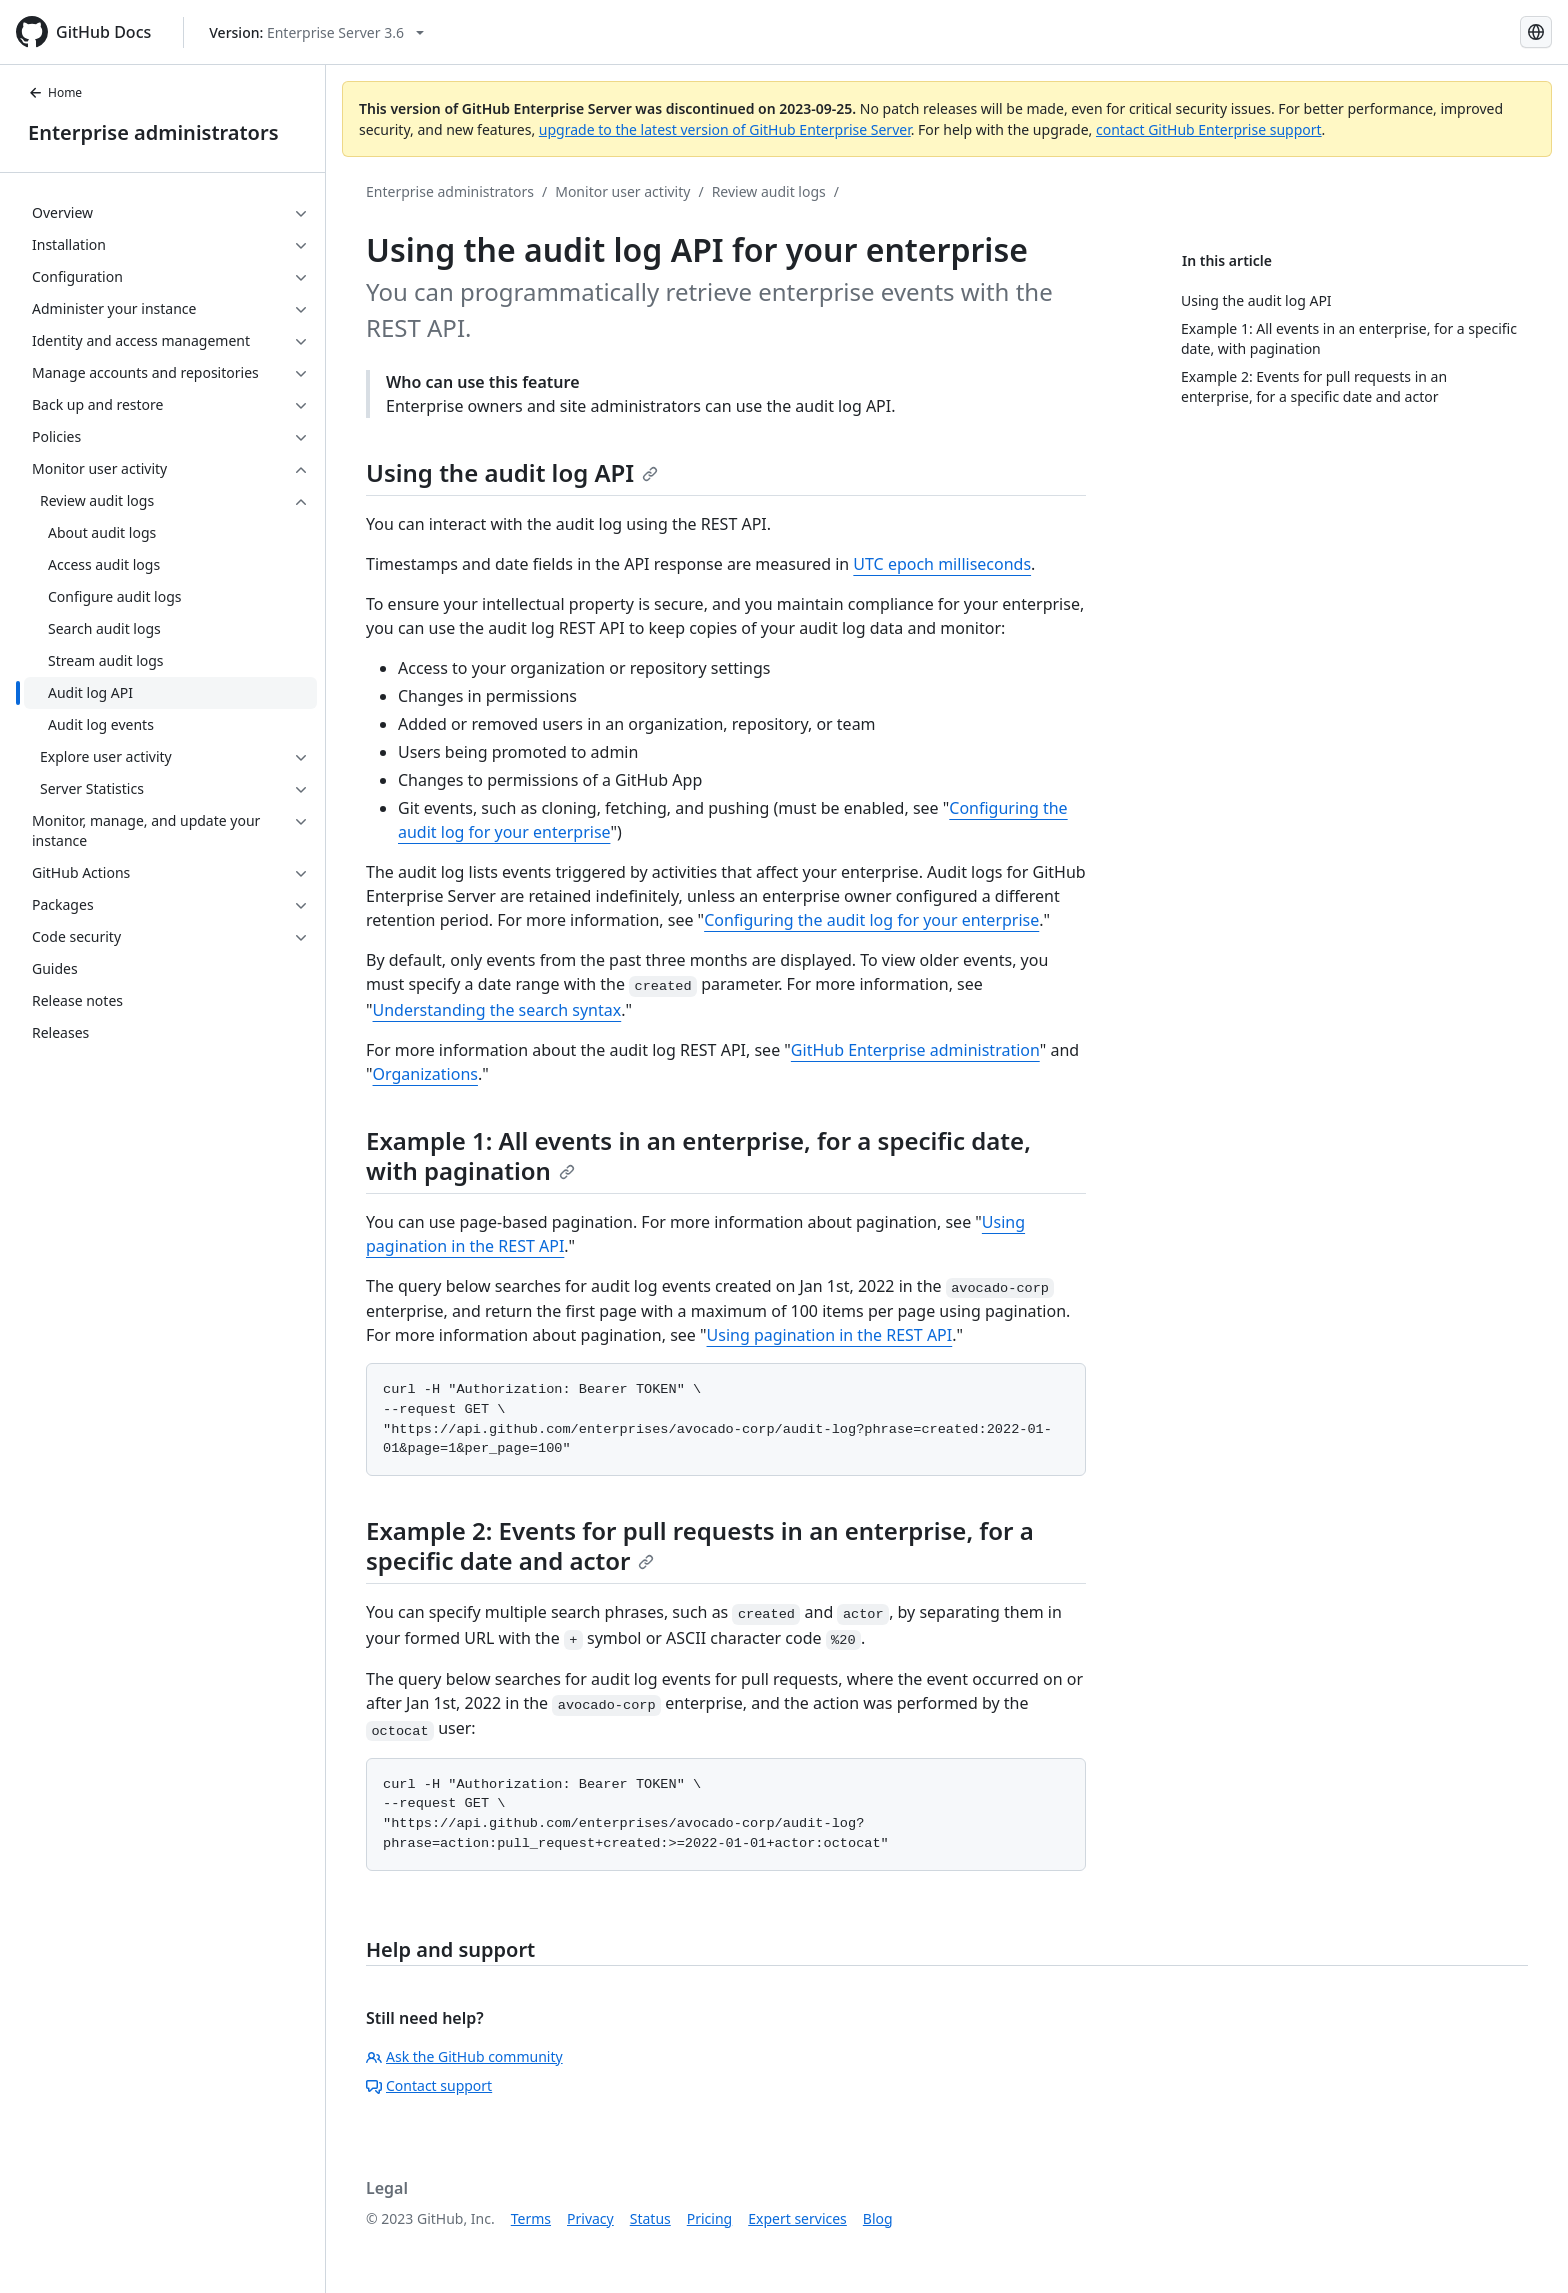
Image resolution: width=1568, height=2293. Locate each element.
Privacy (590, 2218)
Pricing (709, 2218)
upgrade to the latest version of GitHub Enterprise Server (725, 129)
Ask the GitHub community (464, 2056)
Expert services (797, 2218)
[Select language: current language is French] (1536, 32)
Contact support (429, 2085)
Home (55, 92)
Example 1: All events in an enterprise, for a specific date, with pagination (698, 1155)
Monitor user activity (622, 191)
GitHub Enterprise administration (915, 1050)
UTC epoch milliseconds (942, 564)
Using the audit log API (512, 472)
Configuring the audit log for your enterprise (871, 920)
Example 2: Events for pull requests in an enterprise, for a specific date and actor (700, 1545)
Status (650, 2218)
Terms (531, 2218)
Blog (878, 2218)
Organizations (425, 1074)
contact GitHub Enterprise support (1209, 129)
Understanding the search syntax (497, 1010)
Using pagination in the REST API (830, 1335)
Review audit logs (769, 191)
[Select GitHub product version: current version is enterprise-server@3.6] (316, 32)
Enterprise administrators (153, 132)
